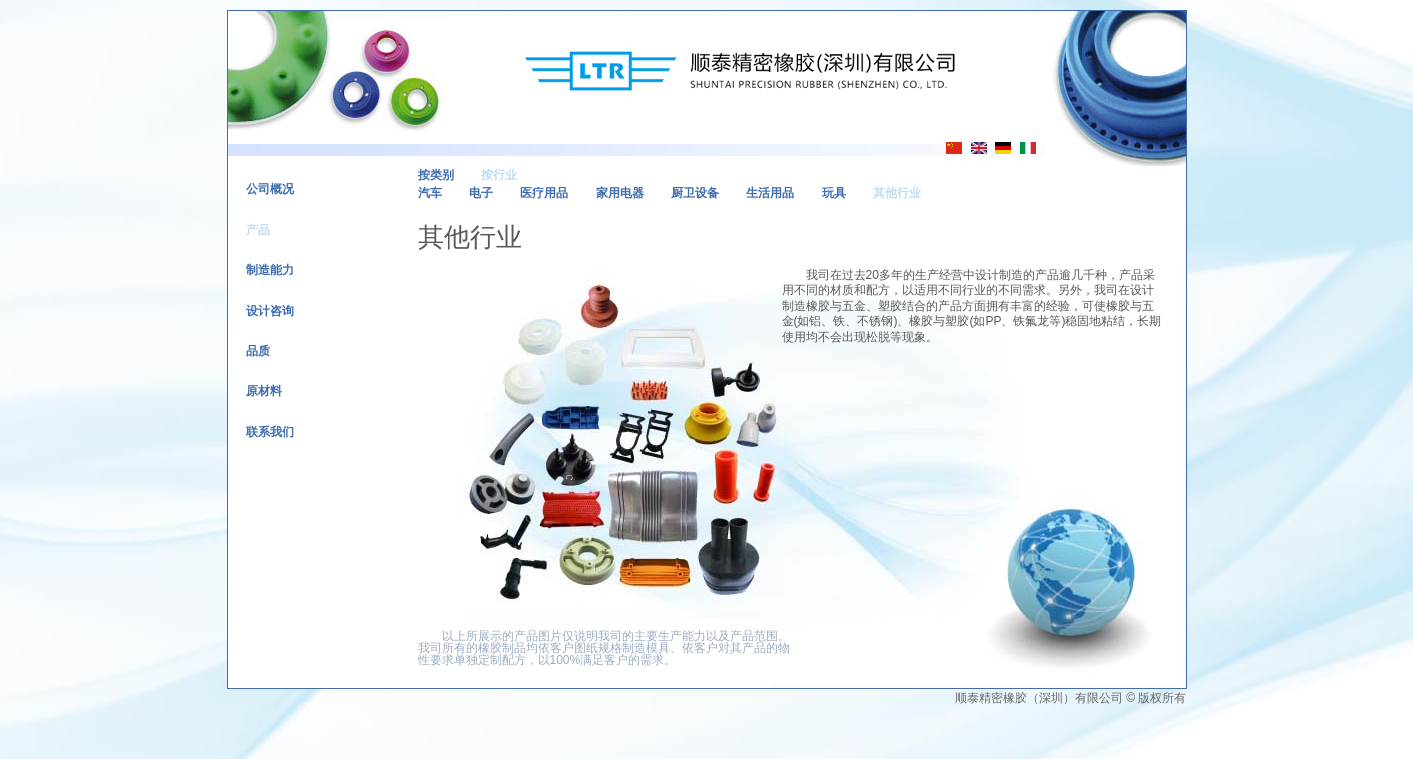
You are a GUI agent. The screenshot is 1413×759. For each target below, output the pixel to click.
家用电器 (620, 193)
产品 (258, 230)
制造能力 (270, 270)
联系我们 (270, 432)
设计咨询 (270, 311)
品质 (258, 351)
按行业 (499, 175)
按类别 (436, 175)
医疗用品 (544, 193)
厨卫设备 (695, 193)
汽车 (430, 193)
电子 (481, 193)
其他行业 (897, 193)
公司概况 (270, 189)
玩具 (834, 193)
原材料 (264, 391)
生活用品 (770, 193)
